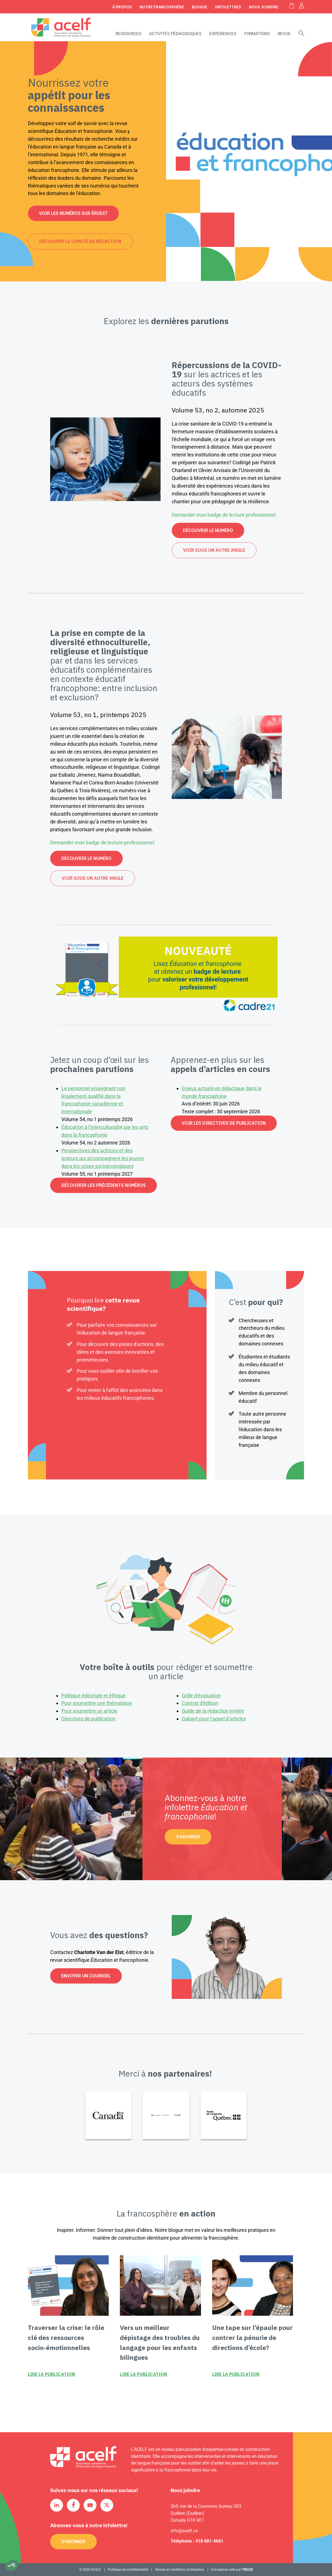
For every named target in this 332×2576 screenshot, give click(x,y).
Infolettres (228, 6)
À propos (122, 6)
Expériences (222, 33)
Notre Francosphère (162, 6)
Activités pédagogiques (175, 33)
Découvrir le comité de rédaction (80, 241)
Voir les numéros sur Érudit (73, 213)
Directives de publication (88, 1719)
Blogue (199, 6)
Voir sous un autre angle (214, 550)
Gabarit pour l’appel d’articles (214, 1719)
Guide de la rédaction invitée (213, 1711)
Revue (284, 33)
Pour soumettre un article (89, 1711)
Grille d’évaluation (201, 1695)
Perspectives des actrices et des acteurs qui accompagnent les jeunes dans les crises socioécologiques (102, 1158)
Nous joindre (263, 6)
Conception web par (232, 2570)
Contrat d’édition (200, 1703)
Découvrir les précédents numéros (103, 1185)
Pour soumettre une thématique (96, 1703)
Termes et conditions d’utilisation (179, 2570)
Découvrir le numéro (208, 530)
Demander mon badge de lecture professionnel (224, 515)
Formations (257, 33)
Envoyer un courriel (86, 1976)
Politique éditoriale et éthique (93, 1695)
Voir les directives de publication (224, 1123)
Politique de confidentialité (128, 2570)
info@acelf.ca (184, 2530)
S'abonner (188, 1836)
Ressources (128, 33)
